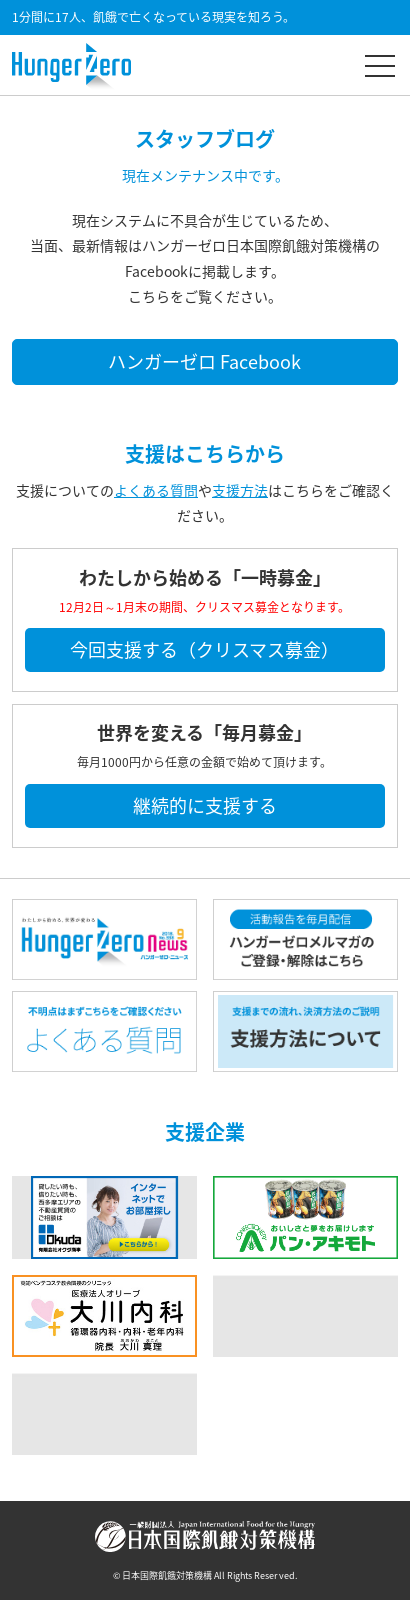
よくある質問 (156, 490)
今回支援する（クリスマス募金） (204, 649)
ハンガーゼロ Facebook (204, 361)
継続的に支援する (205, 805)
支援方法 (240, 490)
